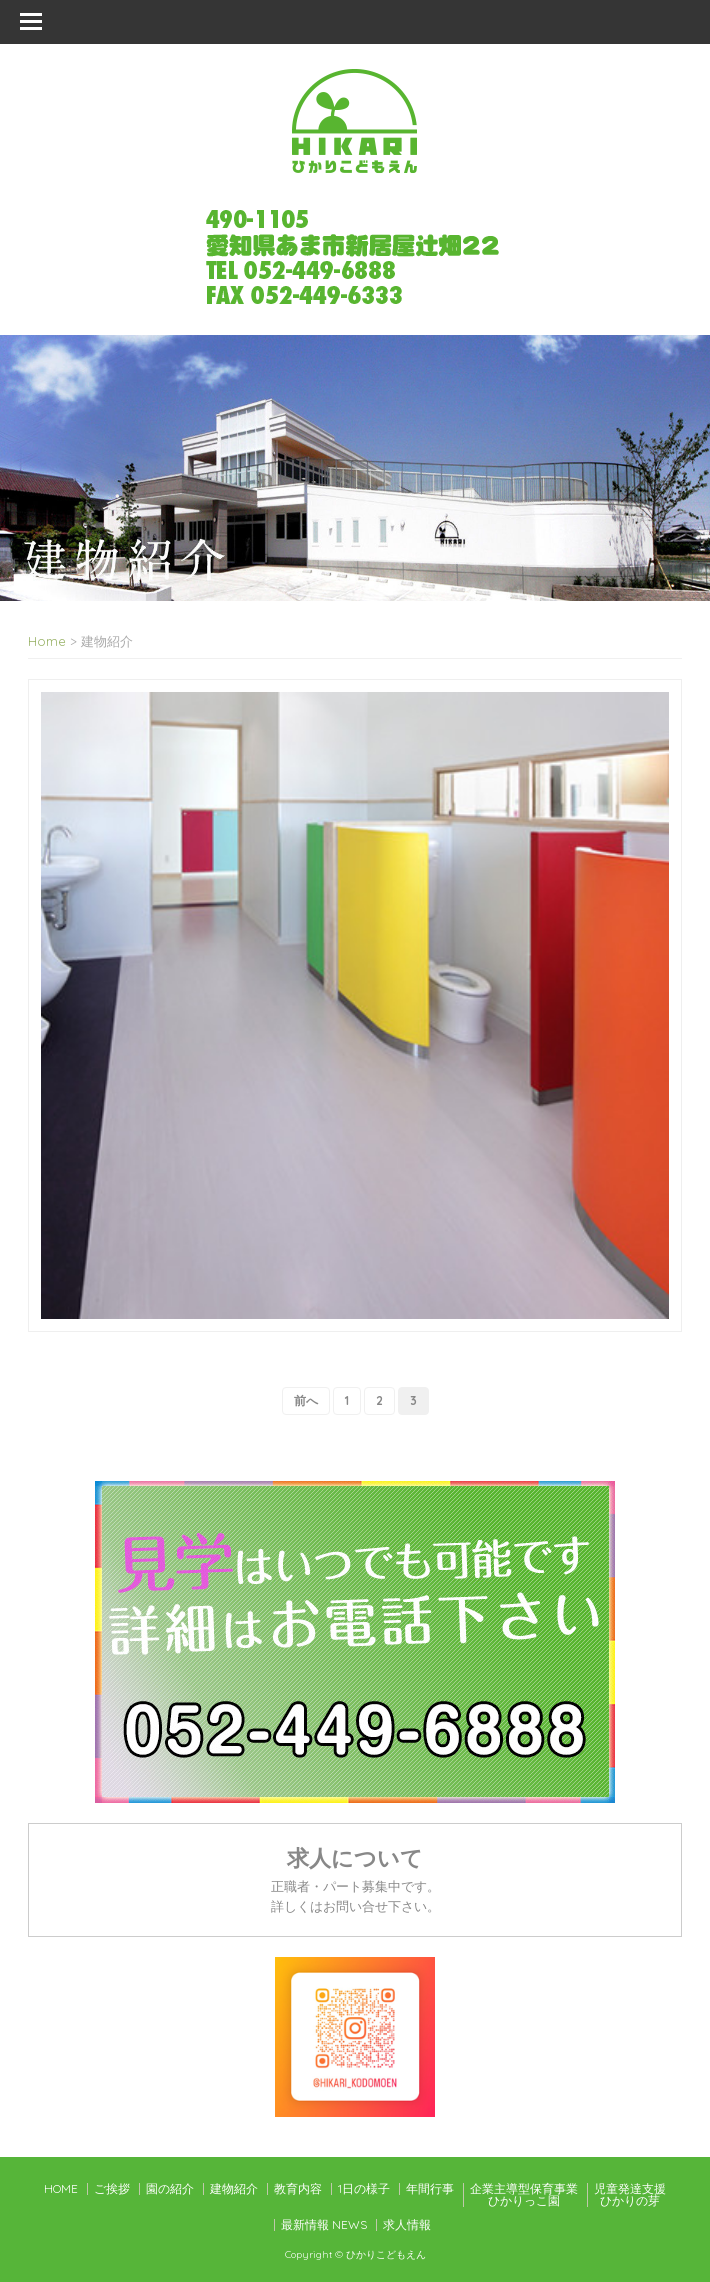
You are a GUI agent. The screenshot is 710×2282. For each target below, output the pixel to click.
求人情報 (407, 2224)
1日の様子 (364, 2188)
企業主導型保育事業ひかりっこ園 (524, 2194)
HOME (61, 2188)
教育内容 (298, 2188)
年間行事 (430, 2188)
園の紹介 (170, 2188)
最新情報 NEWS (324, 2224)
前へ (306, 1400)
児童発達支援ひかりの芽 (630, 2194)
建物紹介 (234, 2188)
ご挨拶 (112, 2188)
